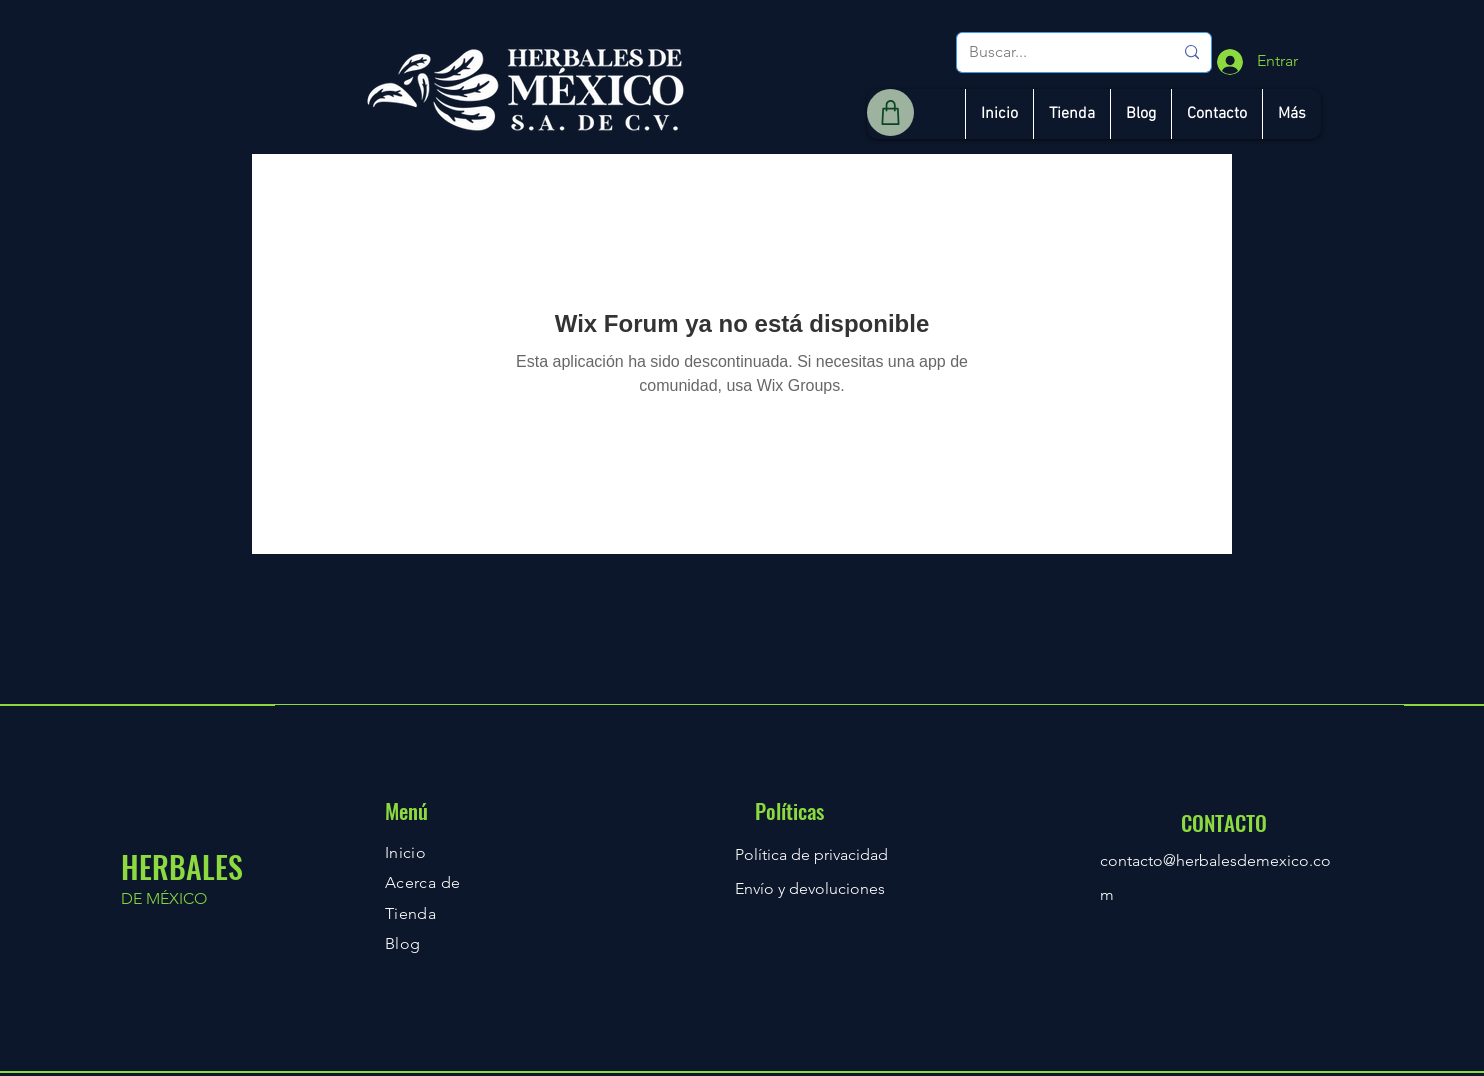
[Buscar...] (1056, 52)
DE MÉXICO (164, 898)
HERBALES (182, 866)
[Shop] (890, 112)
